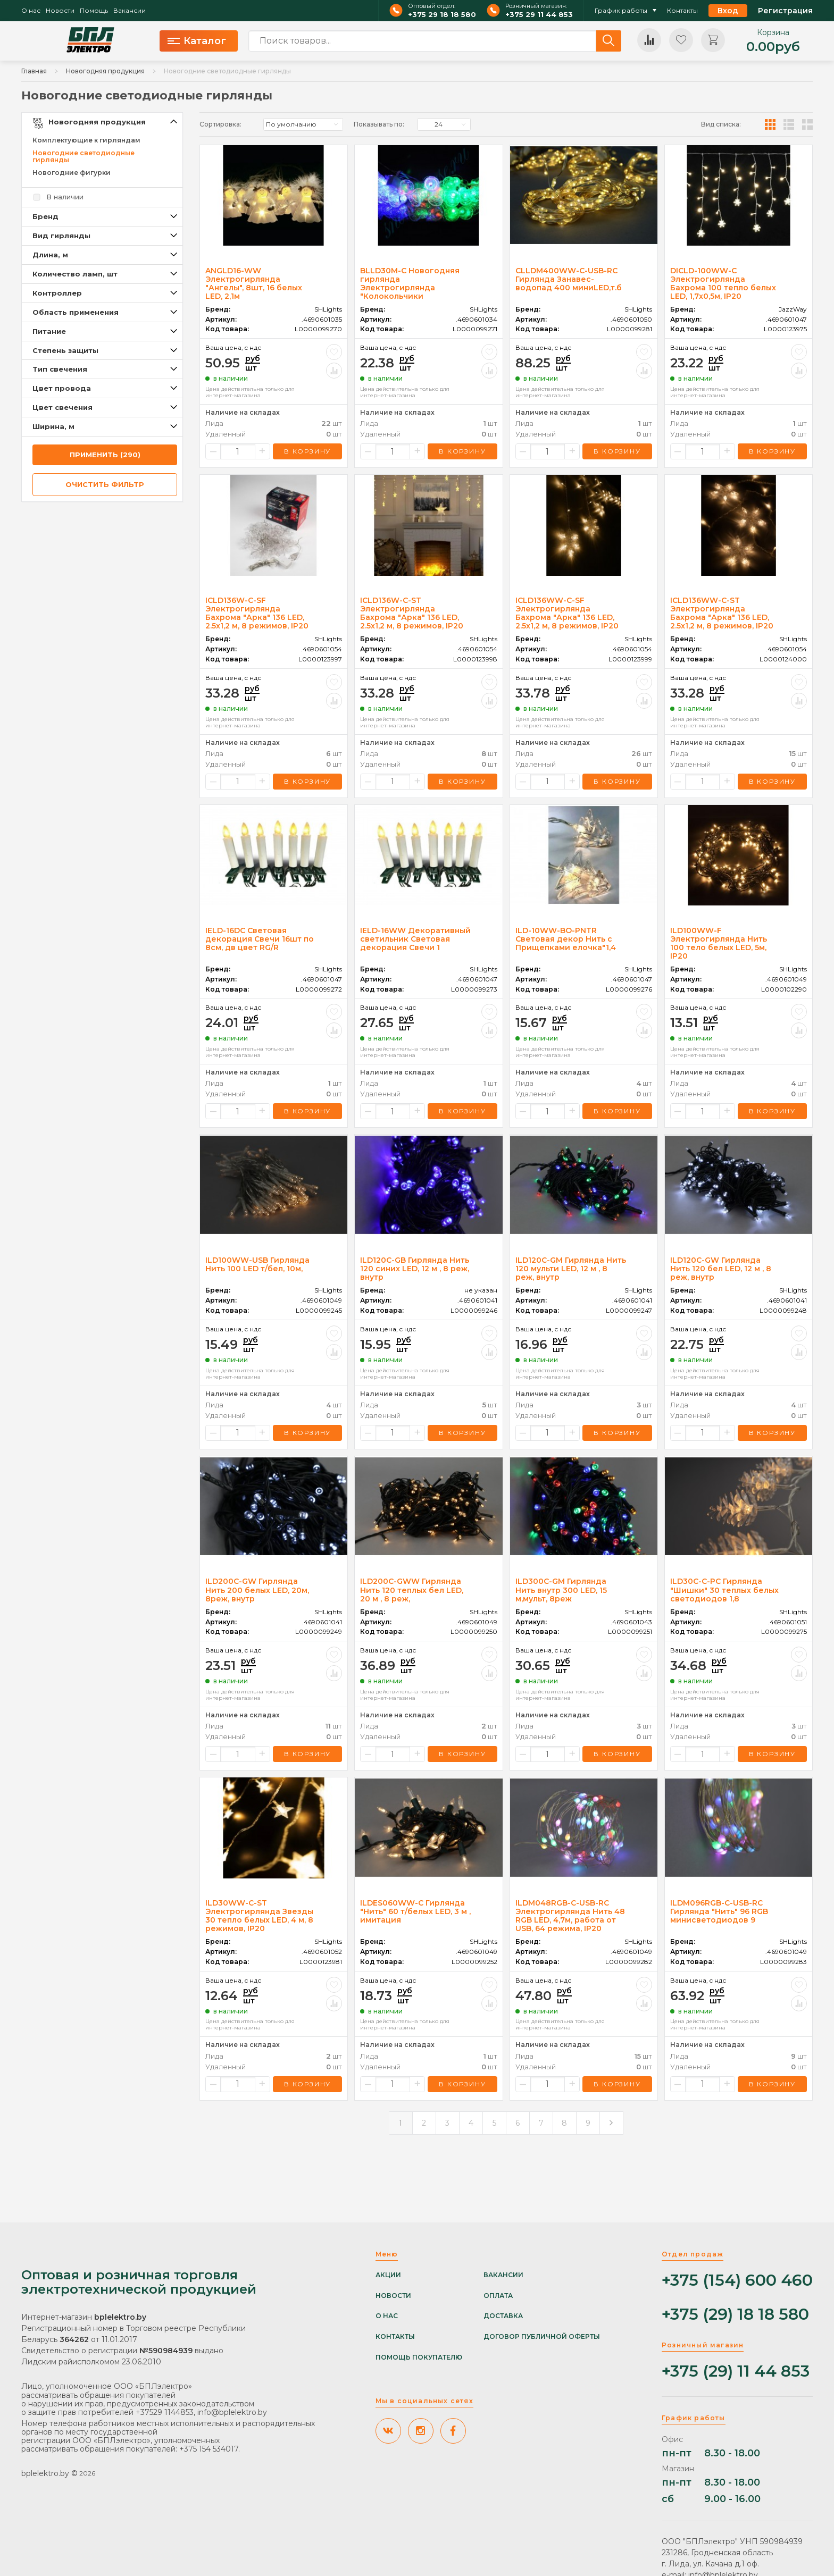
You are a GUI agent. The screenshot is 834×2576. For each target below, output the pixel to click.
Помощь (94, 10)
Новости (60, 10)
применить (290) (105, 454)
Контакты (682, 10)
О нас (30, 10)
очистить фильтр (104, 484)
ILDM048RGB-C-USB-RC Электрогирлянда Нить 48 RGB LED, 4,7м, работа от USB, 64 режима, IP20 (570, 1916)
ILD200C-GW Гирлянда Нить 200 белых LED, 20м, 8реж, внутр (257, 1589)
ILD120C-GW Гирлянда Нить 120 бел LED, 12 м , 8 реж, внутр (720, 1268)
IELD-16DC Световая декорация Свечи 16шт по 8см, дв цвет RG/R (259, 939)
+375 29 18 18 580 (442, 15)
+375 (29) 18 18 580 (735, 2314)
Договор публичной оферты (541, 2336)
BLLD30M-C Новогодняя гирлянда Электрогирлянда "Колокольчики (410, 283)
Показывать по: (379, 124)
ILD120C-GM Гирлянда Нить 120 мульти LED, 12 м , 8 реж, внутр (570, 1268)
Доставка (503, 2316)
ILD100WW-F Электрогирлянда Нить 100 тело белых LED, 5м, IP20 (718, 943)
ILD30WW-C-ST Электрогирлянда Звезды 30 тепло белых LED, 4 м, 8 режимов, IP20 (259, 1916)
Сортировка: (220, 124)
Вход (728, 10)
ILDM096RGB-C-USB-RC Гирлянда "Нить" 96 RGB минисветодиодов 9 (719, 1911)
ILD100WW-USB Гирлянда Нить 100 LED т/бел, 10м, (257, 1264)
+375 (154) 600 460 (737, 2280)
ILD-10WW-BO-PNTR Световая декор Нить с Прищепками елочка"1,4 (565, 939)
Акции (388, 2275)
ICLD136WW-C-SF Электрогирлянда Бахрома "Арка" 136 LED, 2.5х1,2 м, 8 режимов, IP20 (567, 613)
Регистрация (785, 10)
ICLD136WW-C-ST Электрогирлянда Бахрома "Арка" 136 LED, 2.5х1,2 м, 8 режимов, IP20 (721, 613)
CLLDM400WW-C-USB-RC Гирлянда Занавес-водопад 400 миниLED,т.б (568, 279)
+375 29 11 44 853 (539, 15)
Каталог (197, 41)
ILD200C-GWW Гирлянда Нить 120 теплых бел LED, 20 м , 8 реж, (411, 1589)
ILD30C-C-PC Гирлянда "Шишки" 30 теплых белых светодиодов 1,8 (724, 1589)
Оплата (498, 2296)
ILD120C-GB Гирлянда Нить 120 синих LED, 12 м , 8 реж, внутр (414, 1268)
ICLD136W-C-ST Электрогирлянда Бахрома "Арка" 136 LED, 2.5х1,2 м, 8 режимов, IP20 (411, 613)
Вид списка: (721, 124)
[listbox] (303, 124)
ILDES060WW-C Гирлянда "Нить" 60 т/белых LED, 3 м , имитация (415, 1911)
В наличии (65, 197)
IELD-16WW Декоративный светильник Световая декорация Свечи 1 (415, 939)
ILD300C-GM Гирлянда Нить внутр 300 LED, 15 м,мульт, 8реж (561, 1589)
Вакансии (129, 10)
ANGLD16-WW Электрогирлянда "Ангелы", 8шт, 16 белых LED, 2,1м (253, 283)
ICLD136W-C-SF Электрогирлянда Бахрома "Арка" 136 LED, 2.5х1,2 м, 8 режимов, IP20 (256, 613)
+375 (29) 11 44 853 (736, 2371)
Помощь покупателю (419, 2357)
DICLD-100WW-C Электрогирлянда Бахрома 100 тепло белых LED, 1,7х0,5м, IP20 (723, 283)
